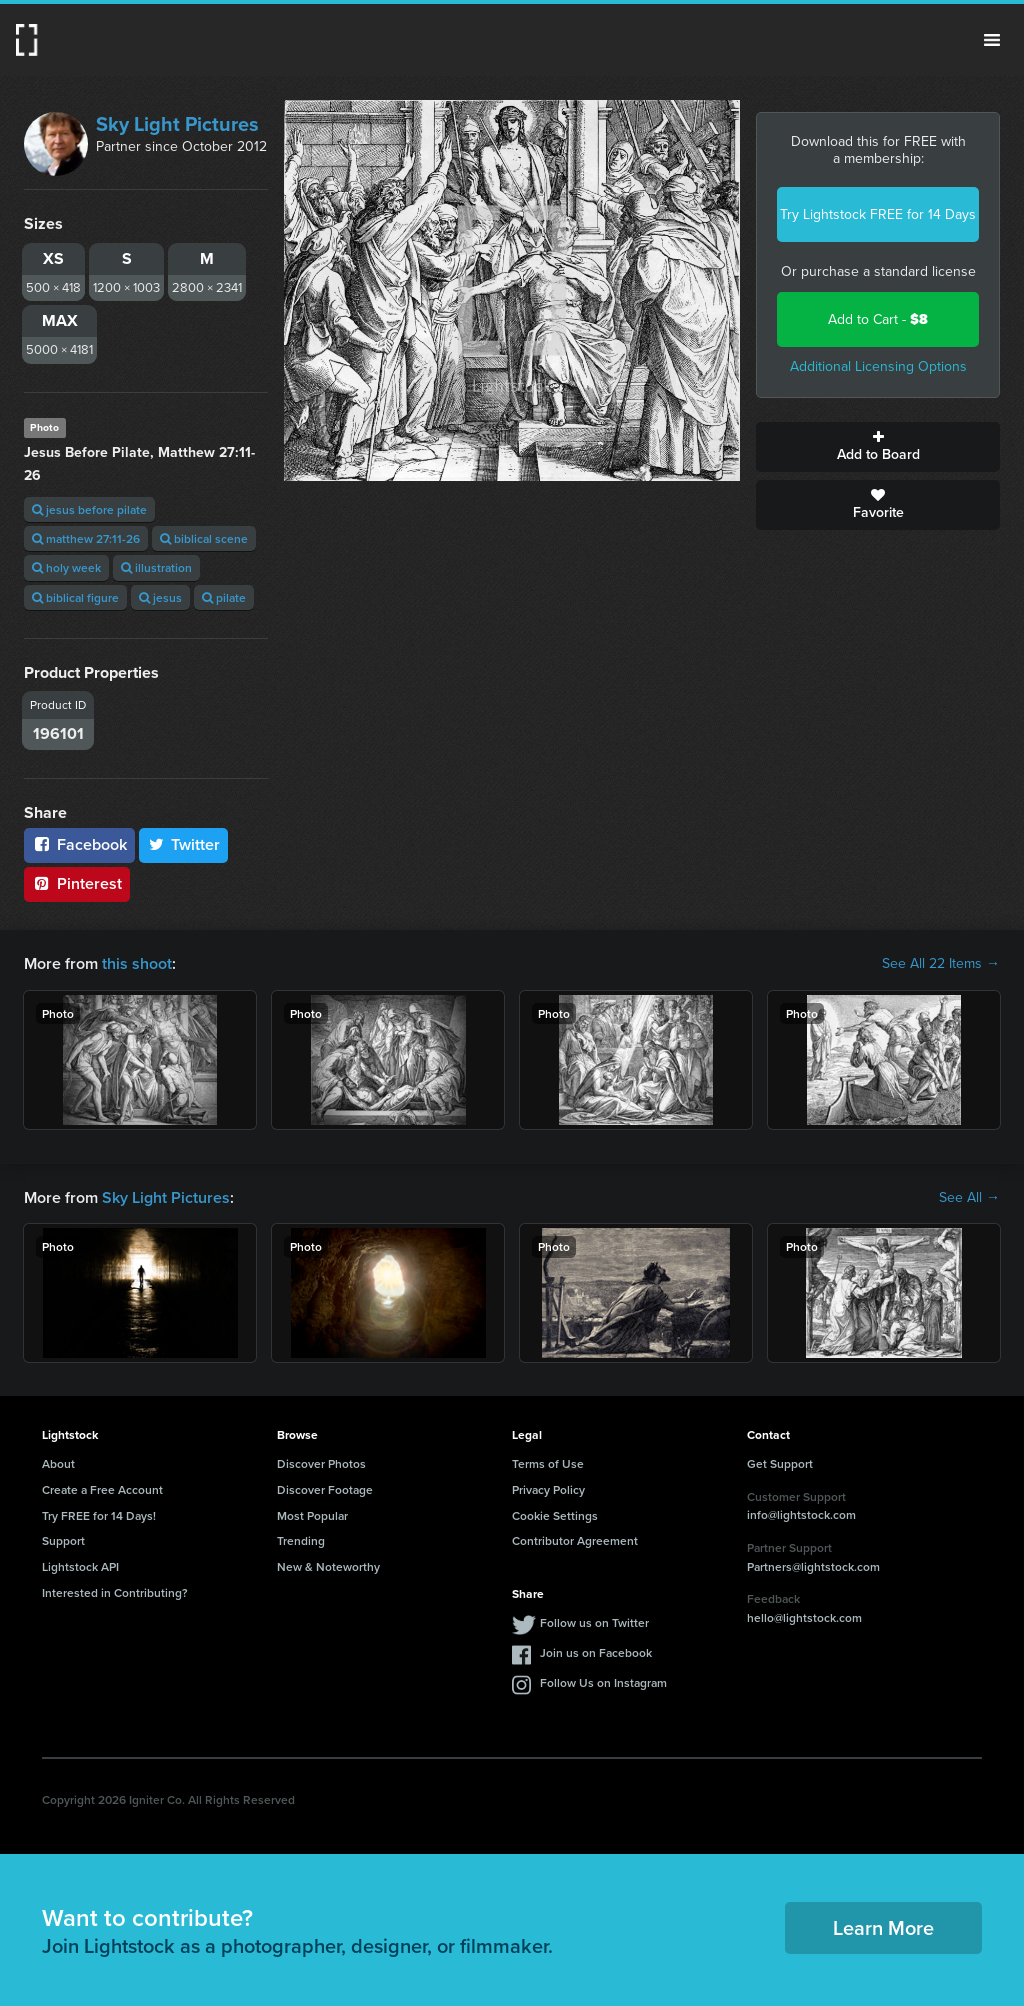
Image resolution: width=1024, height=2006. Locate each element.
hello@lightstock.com (804, 1617)
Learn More (883, 1927)
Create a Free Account (102, 1489)
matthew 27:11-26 (86, 538)
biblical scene (204, 538)
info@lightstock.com (801, 1514)
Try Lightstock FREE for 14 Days (878, 214)
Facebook (79, 844)
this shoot (137, 963)
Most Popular (312, 1515)
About (58, 1463)
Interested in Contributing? (115, 1592)
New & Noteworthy (328, 1566)
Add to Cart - (878, 319)
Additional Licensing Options (878, 366)
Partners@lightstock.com (813, 1566)
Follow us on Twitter (594, 1622)
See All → (969, 1198)
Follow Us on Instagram (603, 1682)
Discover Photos (321, 1463)
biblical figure (75, 597)
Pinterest (77, 883)
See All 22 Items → (941, 964)
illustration (156, 567)
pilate (224, 597)
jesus (160, 597)
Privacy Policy (548, 1489)
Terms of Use (548, 1463)
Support (63, 1540)
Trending (301, 1540)
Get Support (780, 1463)
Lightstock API (80, 1566)
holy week (66, 567)
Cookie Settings (555, 1515)
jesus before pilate (89, 509)
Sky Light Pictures (177, 124)
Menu (992, 40)
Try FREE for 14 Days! (99, 1515)
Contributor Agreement (575, 1540)
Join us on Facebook (596, 1652)
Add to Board (878, 447)
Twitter (184, 844)
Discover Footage (325, 1489)
